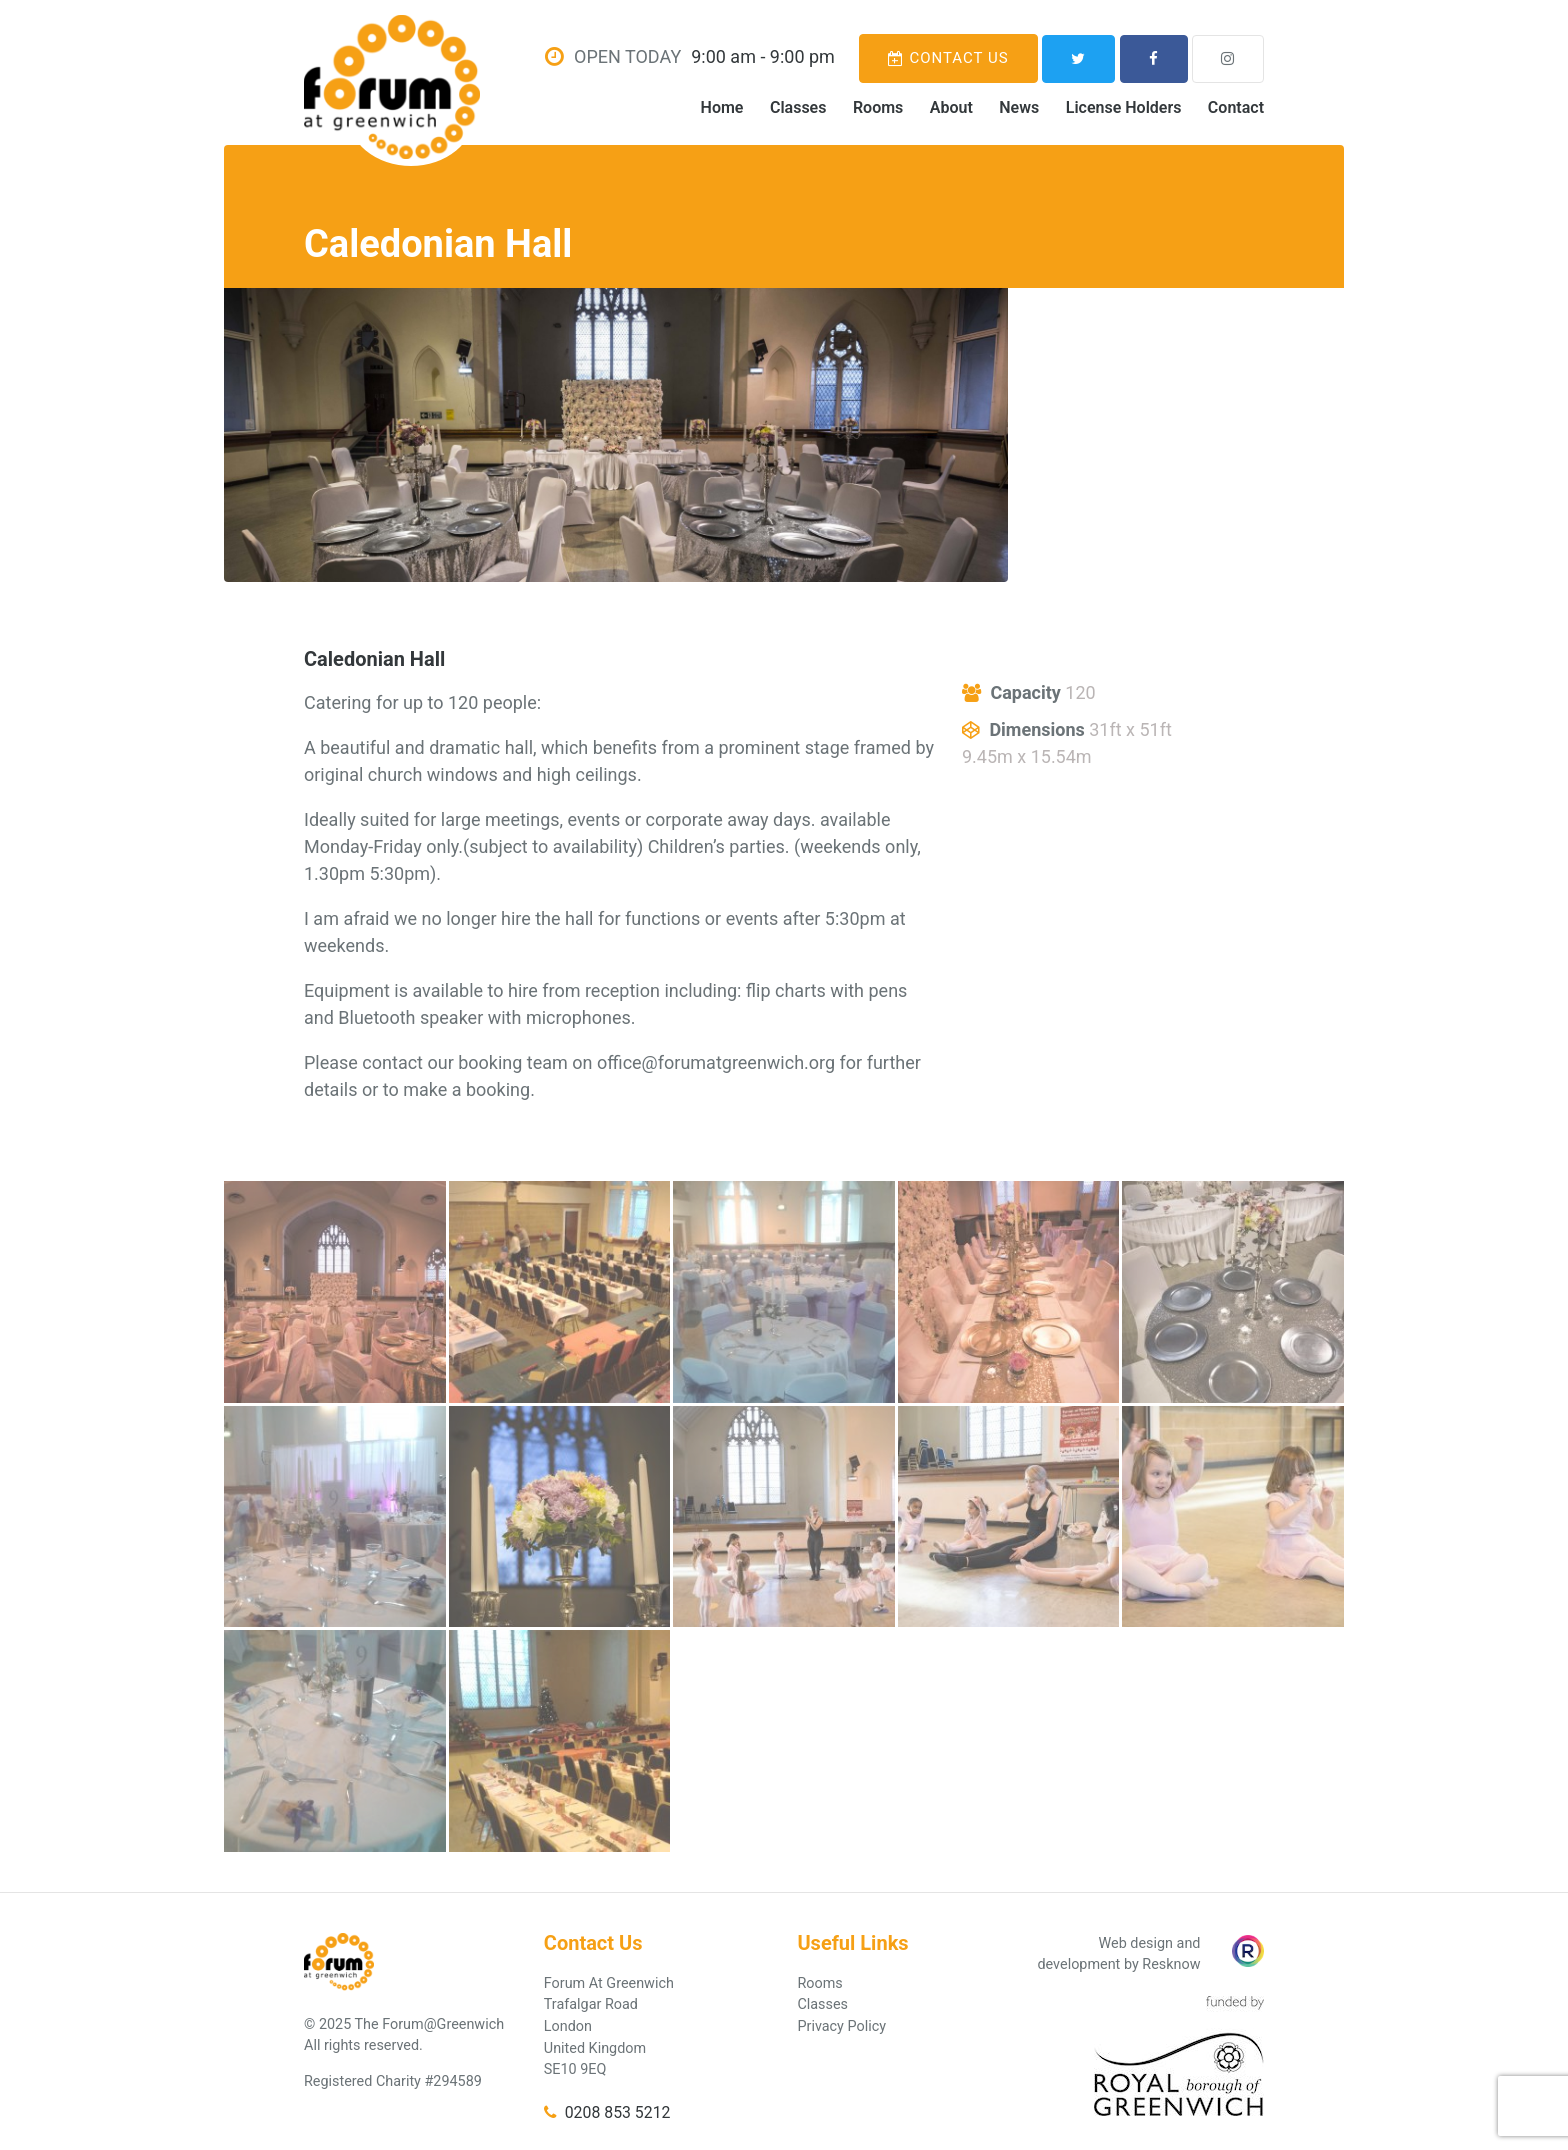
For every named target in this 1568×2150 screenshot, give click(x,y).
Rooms (878, 107)
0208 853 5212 (607, 2112)
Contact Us (948, 58)
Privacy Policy (841, 2026)
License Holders (1124, 107)
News (1019, 107)
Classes (798, 107)
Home (722, 107)
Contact (1236, 107)
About (951, 107)
